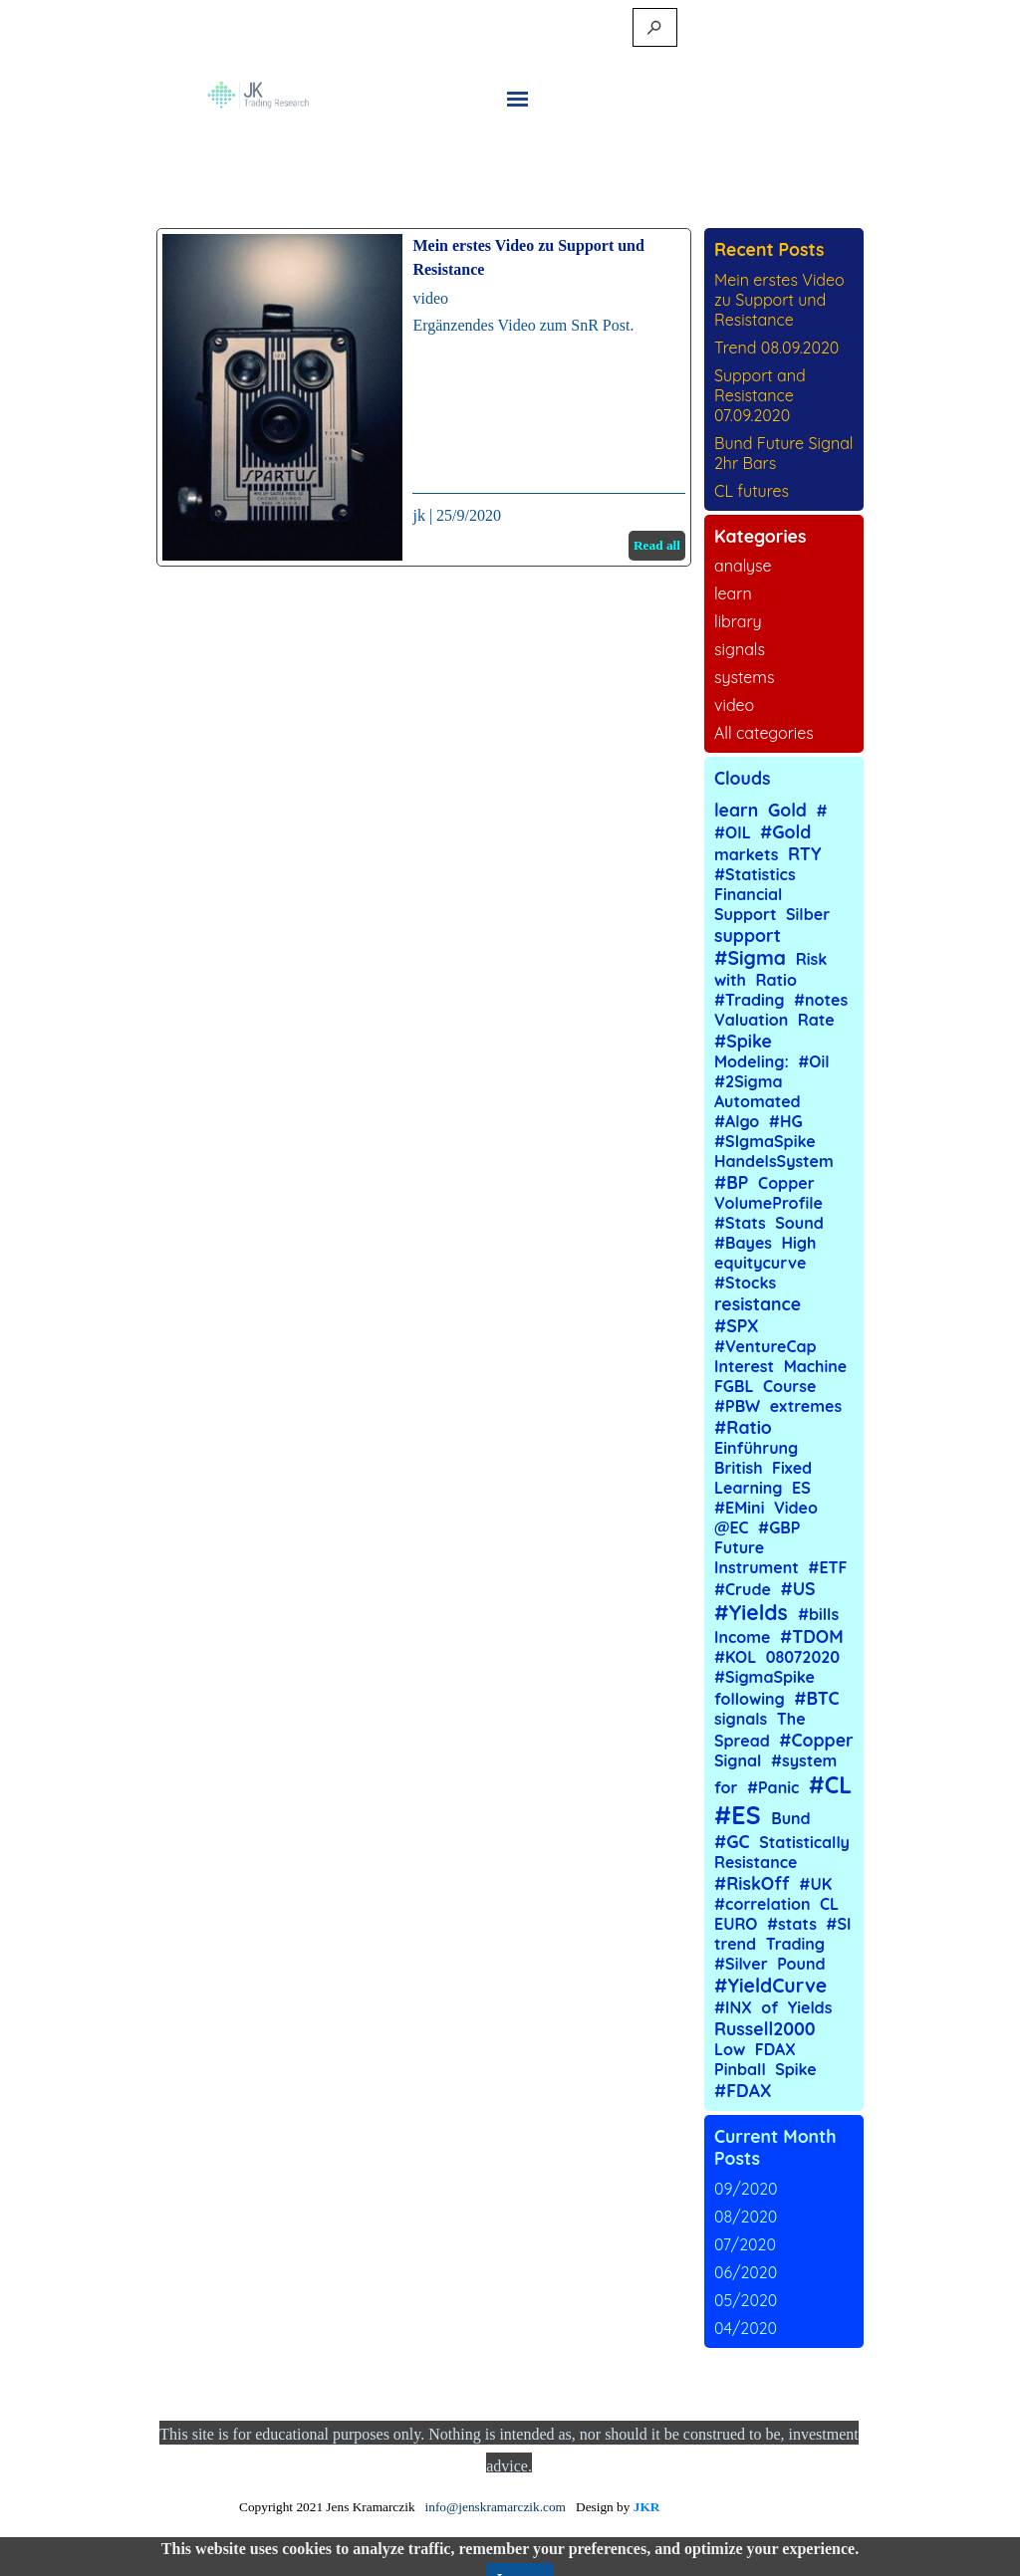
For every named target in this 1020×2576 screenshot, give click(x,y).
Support (745, 914)
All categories (764, 733)
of (769, 2007)
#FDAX (742, 2090)
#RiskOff (752, 1883)
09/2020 (746, 2189)
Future (739, 1547)
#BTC (816, 1698)
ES (801, 1488)
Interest (744, 1366)
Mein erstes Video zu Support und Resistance (779, 300)
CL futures (751, 491)
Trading (795, 1944)
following (749, 1699)
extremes (806, 1406)
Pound (801, 1964)
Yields (810, 2007)
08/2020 (745, 2216)
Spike (796, 2069)
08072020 (803, 1657)
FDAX (775, 2049)
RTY (805, 853)
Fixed (792, 1468)
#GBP (779, 1527)
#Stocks (745, 1282)
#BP (731, 1182)
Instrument (756, 1567)
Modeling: (751, 1061)
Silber (808, 914)
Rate (816, 1020)
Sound (799, 1223)
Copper (786, 1183)
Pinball (740, 2069)
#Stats (740, 1223)
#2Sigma (748, 1081)
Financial (748, 894)
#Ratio (743, 1427)
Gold (787, 809)
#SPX (736, 1325)
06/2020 (745, 2272)
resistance (757, 1303)
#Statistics (755, 874)
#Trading (749, 1000)
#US (797, 1588)
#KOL (735, 1657)
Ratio (775, 980)
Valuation (751, 1020)
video (430, 298)
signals (739, 649)
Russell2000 (765, 2028)
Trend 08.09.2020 (776, 347)
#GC (732, 1841)
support (747, 935)
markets (746, 854)
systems (744, 677)
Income (742, 1637)
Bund (790, 1818)
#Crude (742, 1589)
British (738, 1468)
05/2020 (745, 2300)
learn (733, 593)
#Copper (816, 1740)
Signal (737, 1760)
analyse (743, 566)
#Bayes (743, 1243)
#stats (792, 1924)
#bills (818, 1614)
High (799, 1243)
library (738, 621)
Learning (748, 1488)
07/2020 (745, 2244)
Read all (657, 545)
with (730, 980)
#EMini (739, 1508)
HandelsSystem (774, 1161)
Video (796, 1508)
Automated (757, 1101)
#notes (821, 1000)
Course (790, 1386)
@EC (731, 1527)
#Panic (773, 1787)
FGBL (733, 1386)
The (791, 1719)
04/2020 (745, 2328)
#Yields (751, 1612)
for (725, 1787)
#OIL (732, 832)
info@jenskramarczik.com (495, 2506)
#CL (830, 1784)
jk (418, 515)
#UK (815, 1884)
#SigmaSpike (764, 1677)
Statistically (804, 1842)
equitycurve (760, 1263)
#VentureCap (765, 1346)
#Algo (736, 1121)
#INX (733, 2007)
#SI (838, 1924)
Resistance (755, 1862)
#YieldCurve (770, 1985)
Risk (812, 959)
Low (729, 2049)
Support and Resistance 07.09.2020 (760, 395)
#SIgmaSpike (765, 1141)
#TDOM (812, 1636)
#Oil (813, 1061)
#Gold (785, 831)
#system (804, 1760)
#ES (737, 1814)
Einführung (756, 1448)
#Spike (743, 1041)
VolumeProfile (768, 1203)
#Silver (741, 1964)
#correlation (762, 1904)
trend (735, 1944)
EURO (735, 1924)
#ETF (827, 1567)
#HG (786, 1121)
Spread (742, 1741)
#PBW (737, 1406)
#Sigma (750, 958)
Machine (816, 1366)
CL (829, 1904)
